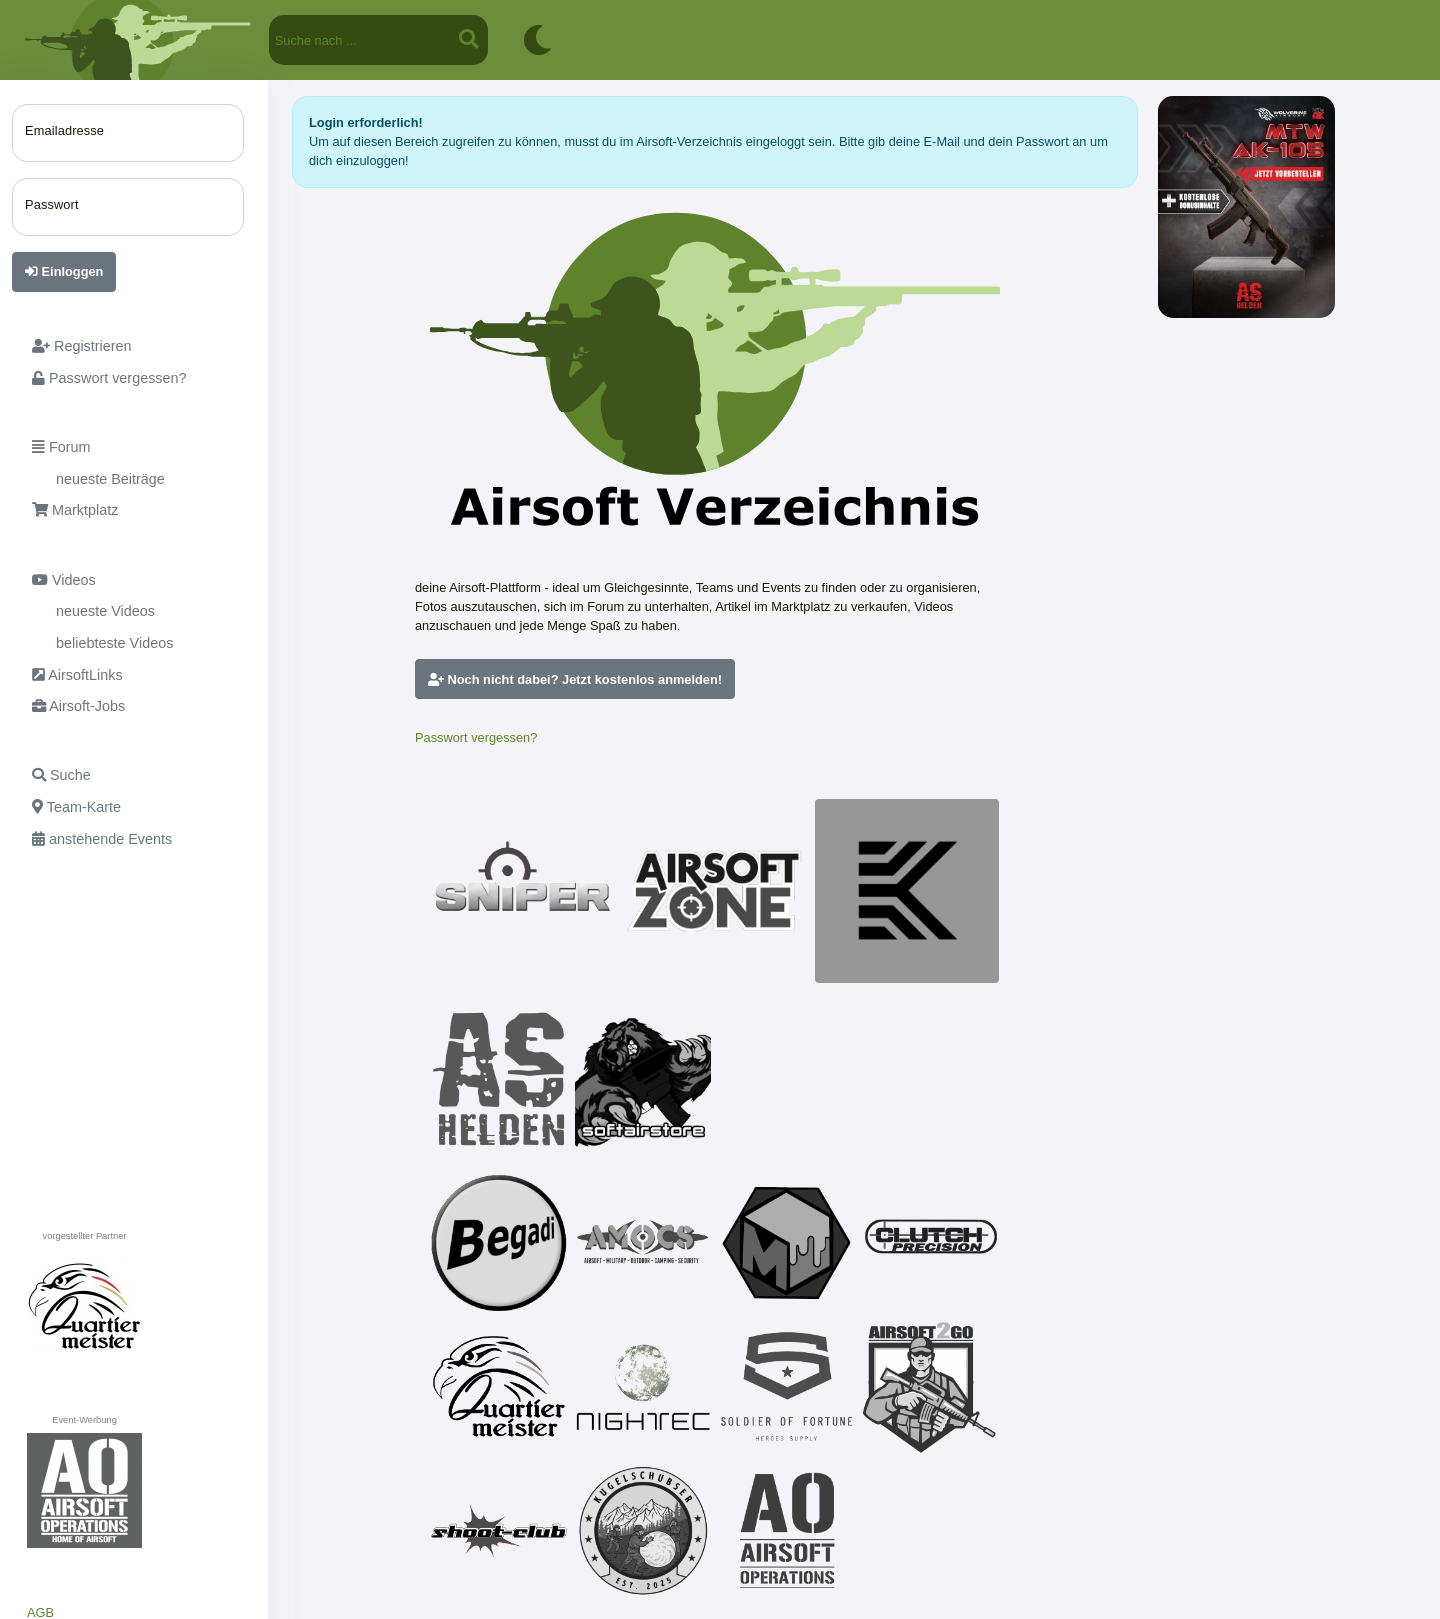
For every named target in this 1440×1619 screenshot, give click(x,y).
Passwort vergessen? (476, 737)
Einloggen (64, 271)
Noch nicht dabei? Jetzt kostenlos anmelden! (575, 679)
